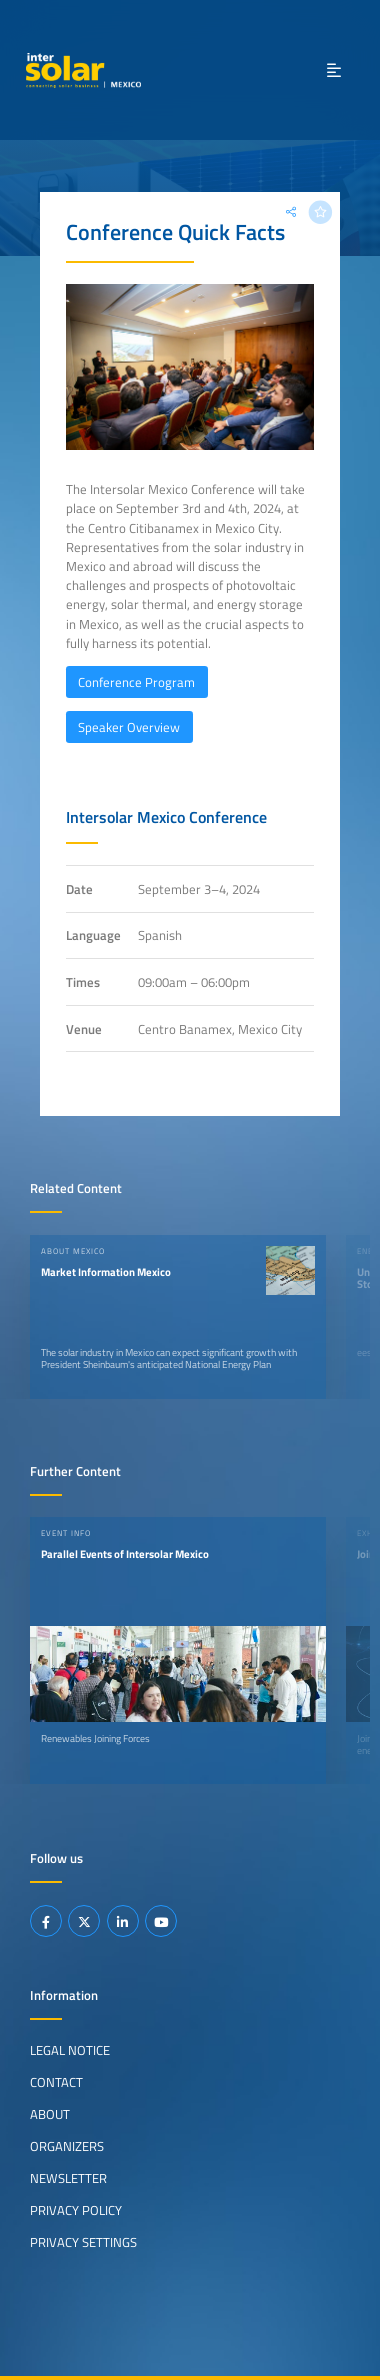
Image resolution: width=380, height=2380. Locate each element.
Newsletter (68, 2178)
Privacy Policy (76, 2210)
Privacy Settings (83, 2242)
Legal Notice (70, 2050)
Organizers (67, 2146)
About (50, 2114)
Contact (56, 2082)
